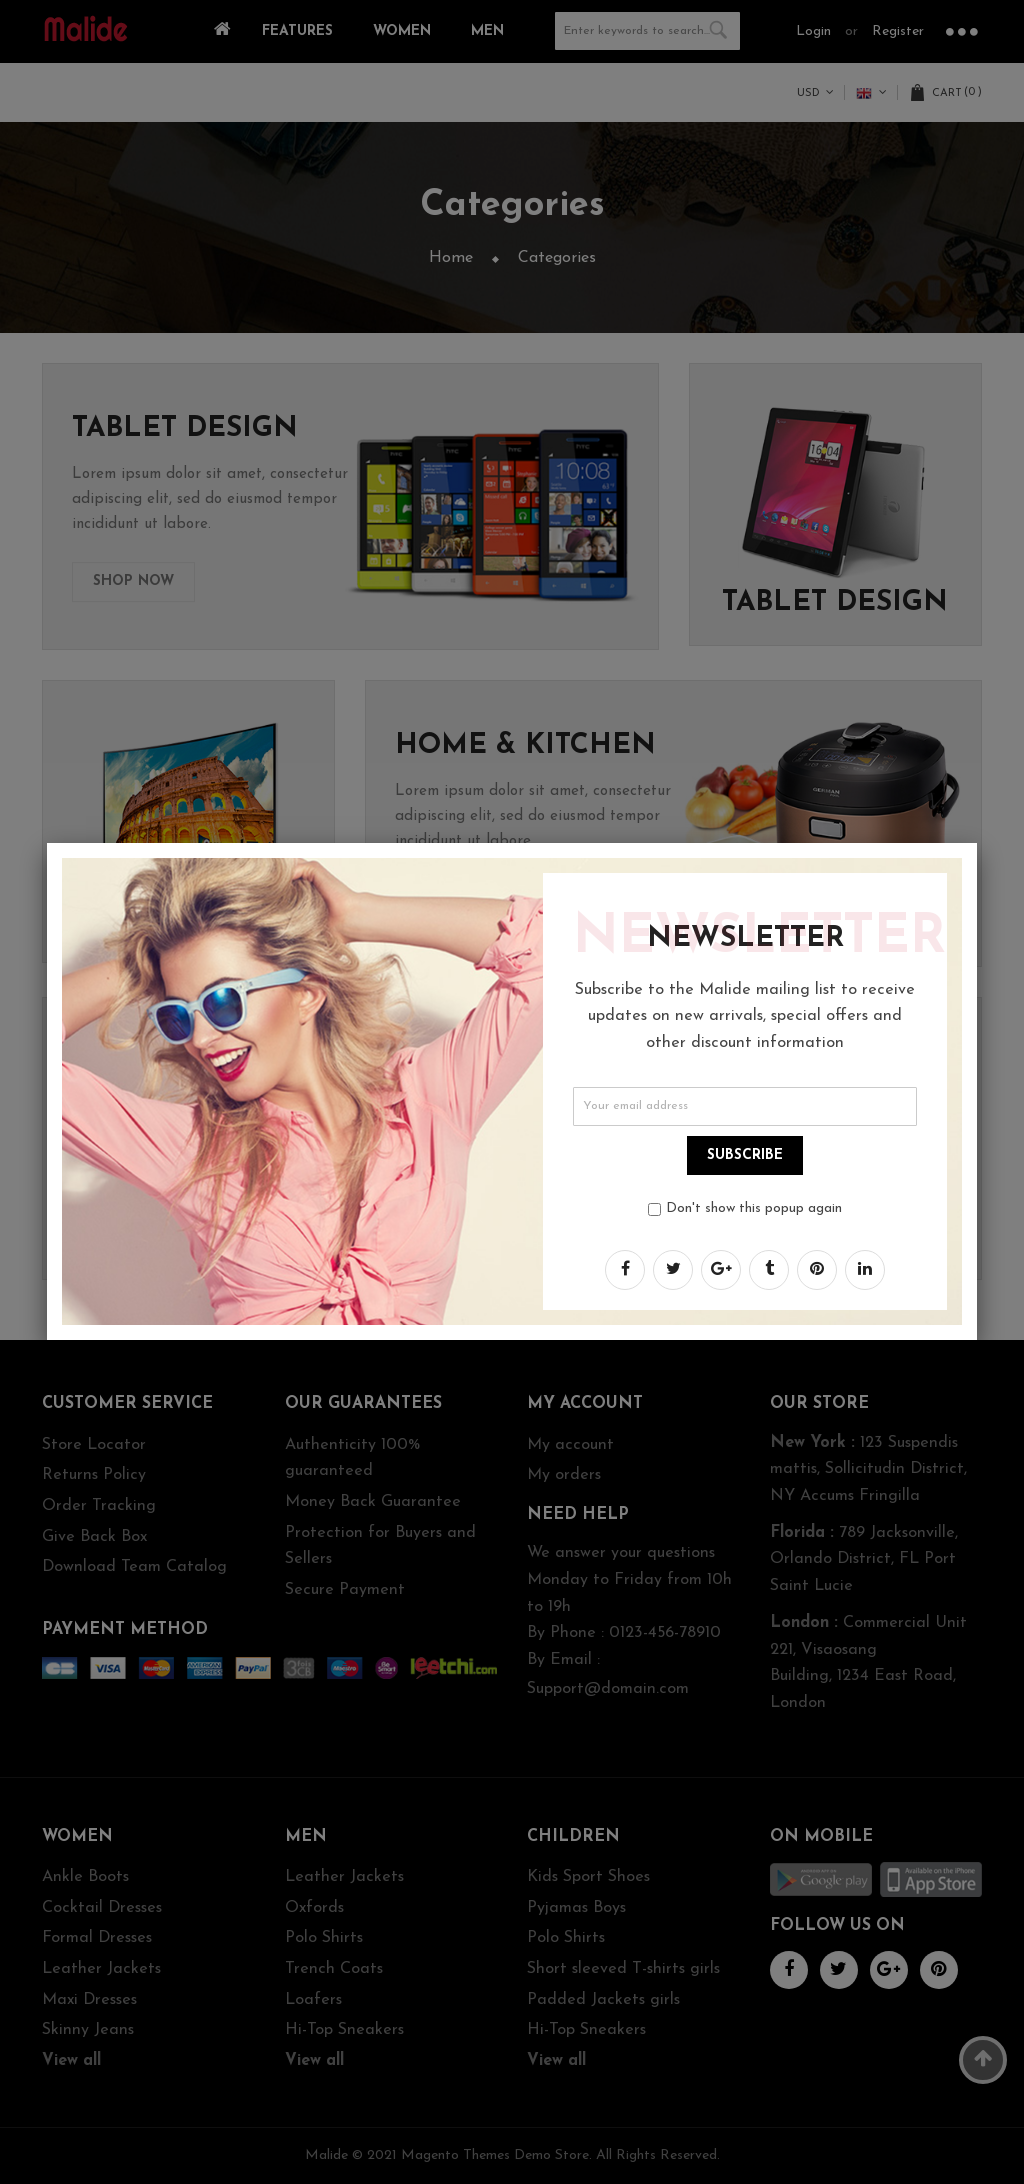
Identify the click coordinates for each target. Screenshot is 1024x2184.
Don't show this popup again (754, 1208)
